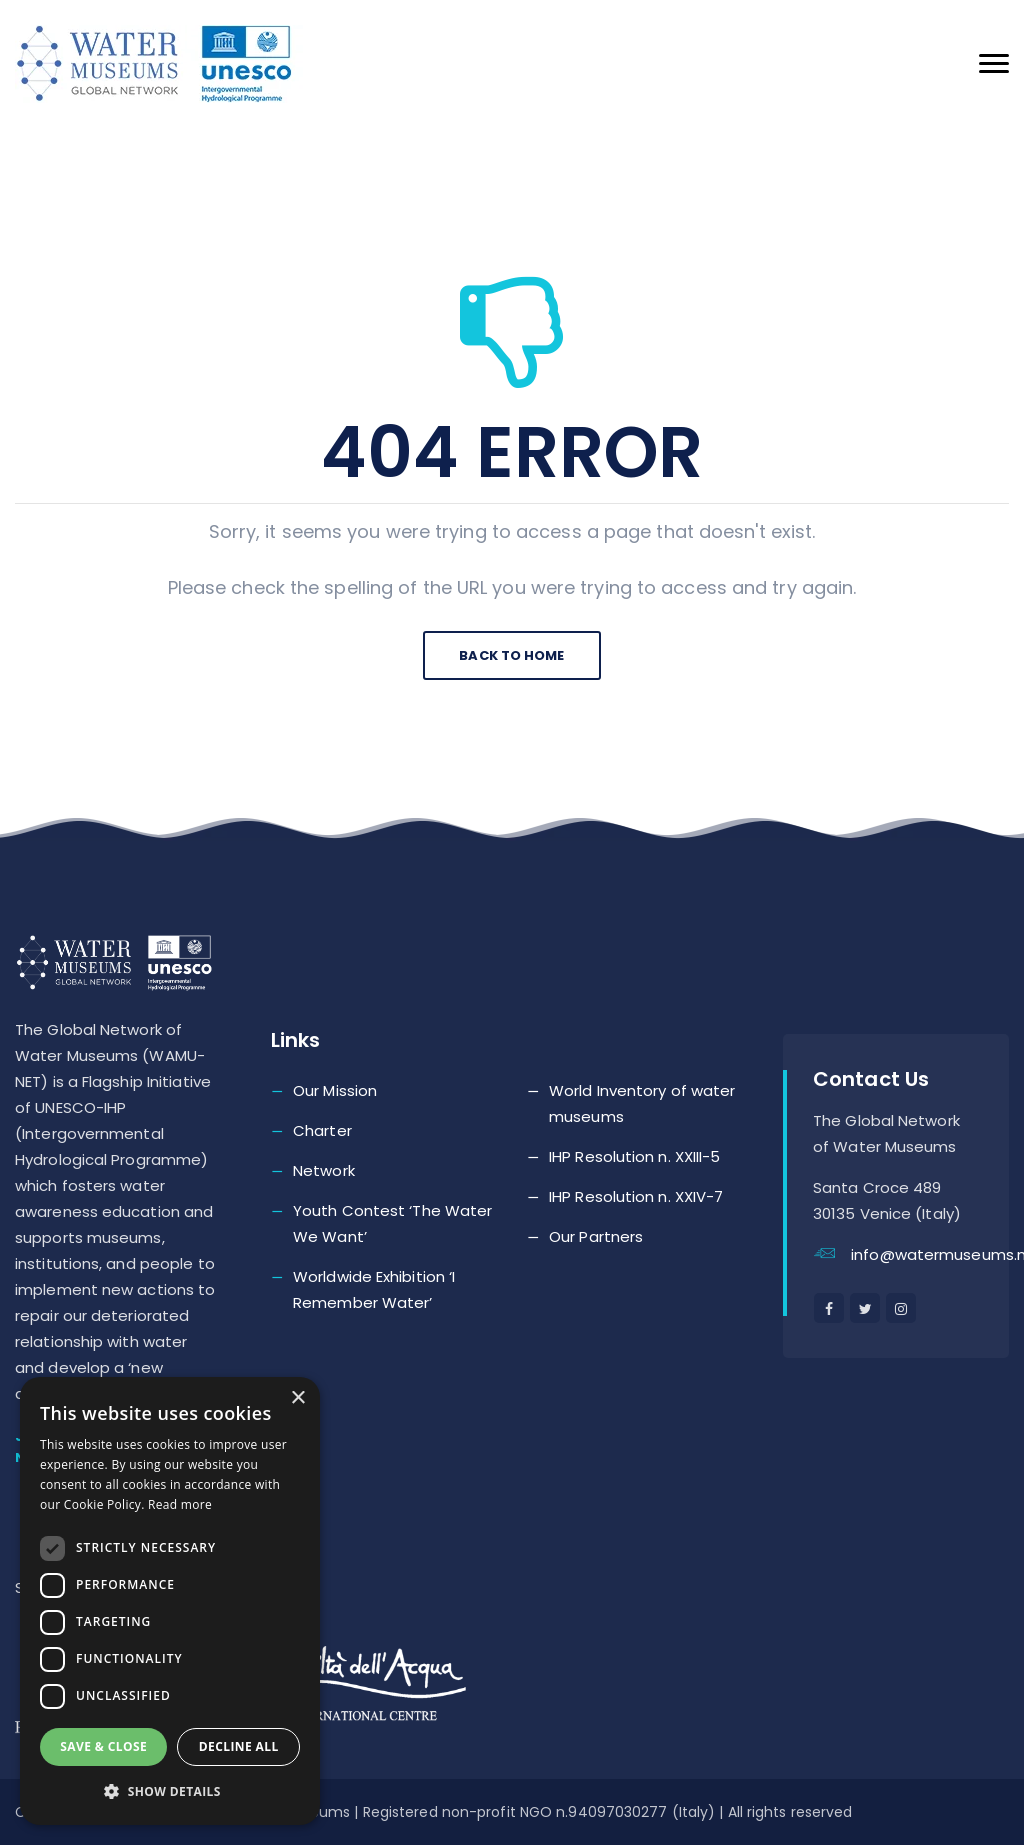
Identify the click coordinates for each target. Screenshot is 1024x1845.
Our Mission (335, 1090)
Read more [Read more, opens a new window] (180, 1504)
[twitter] (865, 1308)
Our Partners (596, 1236)
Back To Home (511, 655)
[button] (170, 1792)
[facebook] (829, 1308)
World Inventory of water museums (642, 1103)
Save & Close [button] (103, 1746)
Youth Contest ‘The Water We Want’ (392, 1223)
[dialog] (170, 1601)
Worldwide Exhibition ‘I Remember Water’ (374, 1289)
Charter (322, 1130)
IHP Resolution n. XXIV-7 (636, 1196)
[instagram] (901, 1308)
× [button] (297, 1398)
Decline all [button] (239, 1746)
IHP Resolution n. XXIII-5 (635, 1156)
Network (324, 1170)
